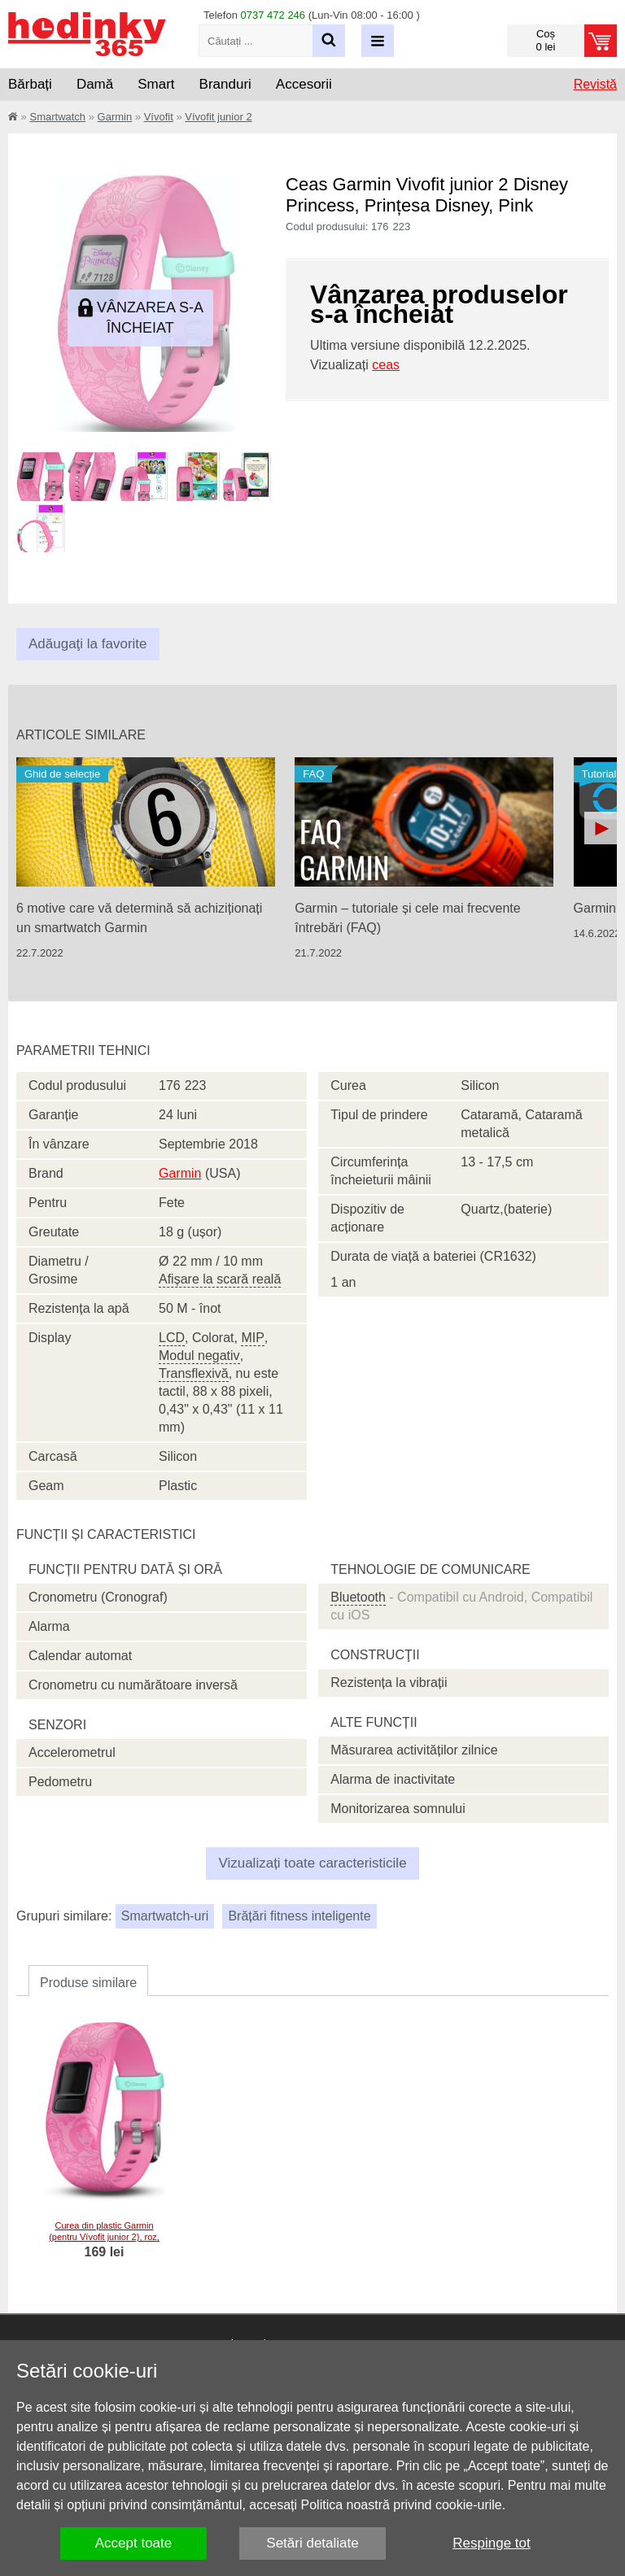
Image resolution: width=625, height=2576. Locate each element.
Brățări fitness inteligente (299, 1916)
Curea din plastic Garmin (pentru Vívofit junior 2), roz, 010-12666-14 (104, 2237)
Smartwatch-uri (165, 1916)
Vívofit (158, 117)
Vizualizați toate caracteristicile (312, 1863)
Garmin (115, 117)
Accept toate (134, 2543)
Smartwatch (57, 117)
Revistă (595, 84)
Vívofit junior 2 (218, 117)
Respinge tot (491, 2543)
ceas (386, 365)
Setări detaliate (312, 2543)
